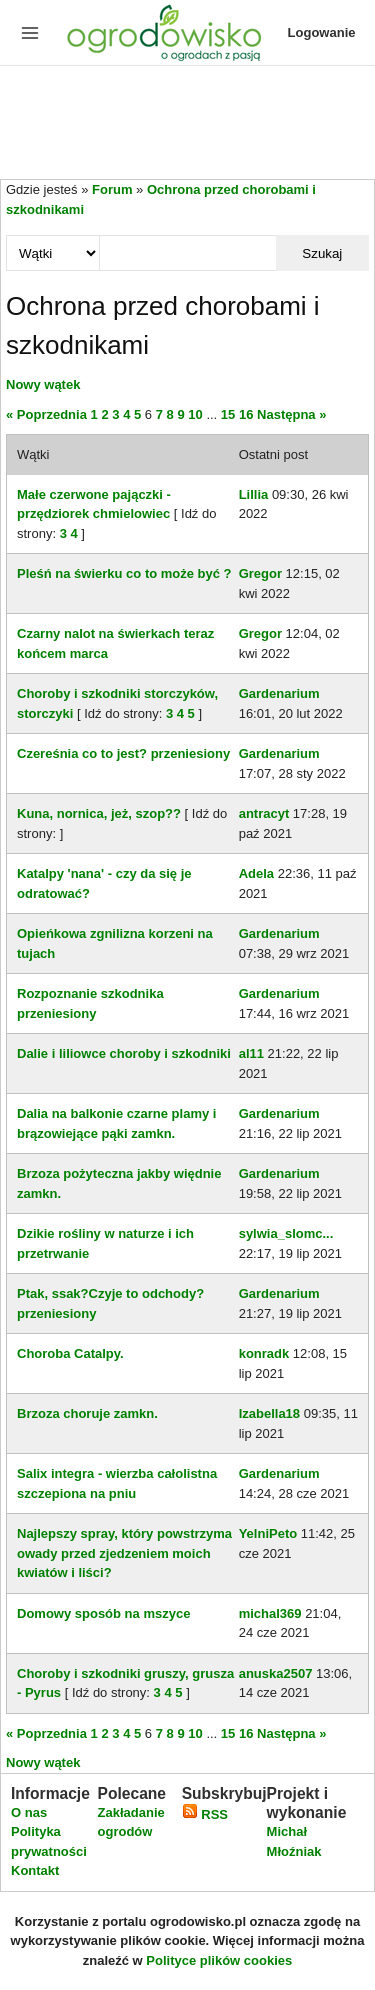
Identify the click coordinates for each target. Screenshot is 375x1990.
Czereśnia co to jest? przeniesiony (123, 753)
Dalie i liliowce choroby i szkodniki (124, 1053)
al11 (251, 1053)
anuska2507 (276, 1673)
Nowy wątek (43, 384)
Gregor (260, 573)
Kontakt (35, 1870)
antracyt (264, 813)
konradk (264, 1353)
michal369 (270, 1613)
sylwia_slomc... (286, 1233)
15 (228, 414)
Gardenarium (279, 693)
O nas (29, 1812)
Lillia (254, 494)
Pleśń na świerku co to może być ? (124, 573)
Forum (112, 189)
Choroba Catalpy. (70, 1353)
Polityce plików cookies (219, 1960)
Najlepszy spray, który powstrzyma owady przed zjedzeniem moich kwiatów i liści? (124, 1553)
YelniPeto (268, 1533)
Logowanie (322, 32)
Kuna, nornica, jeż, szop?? (99, 813)
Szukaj (322, 253)
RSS (205, 1814)
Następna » (291, 414)
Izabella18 (269, 1413)
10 (195, 414)
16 (246, 414)
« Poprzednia (46, 414)
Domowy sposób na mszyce (103, 1613)
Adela (256, 873)
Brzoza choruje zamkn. (87, 1413)
